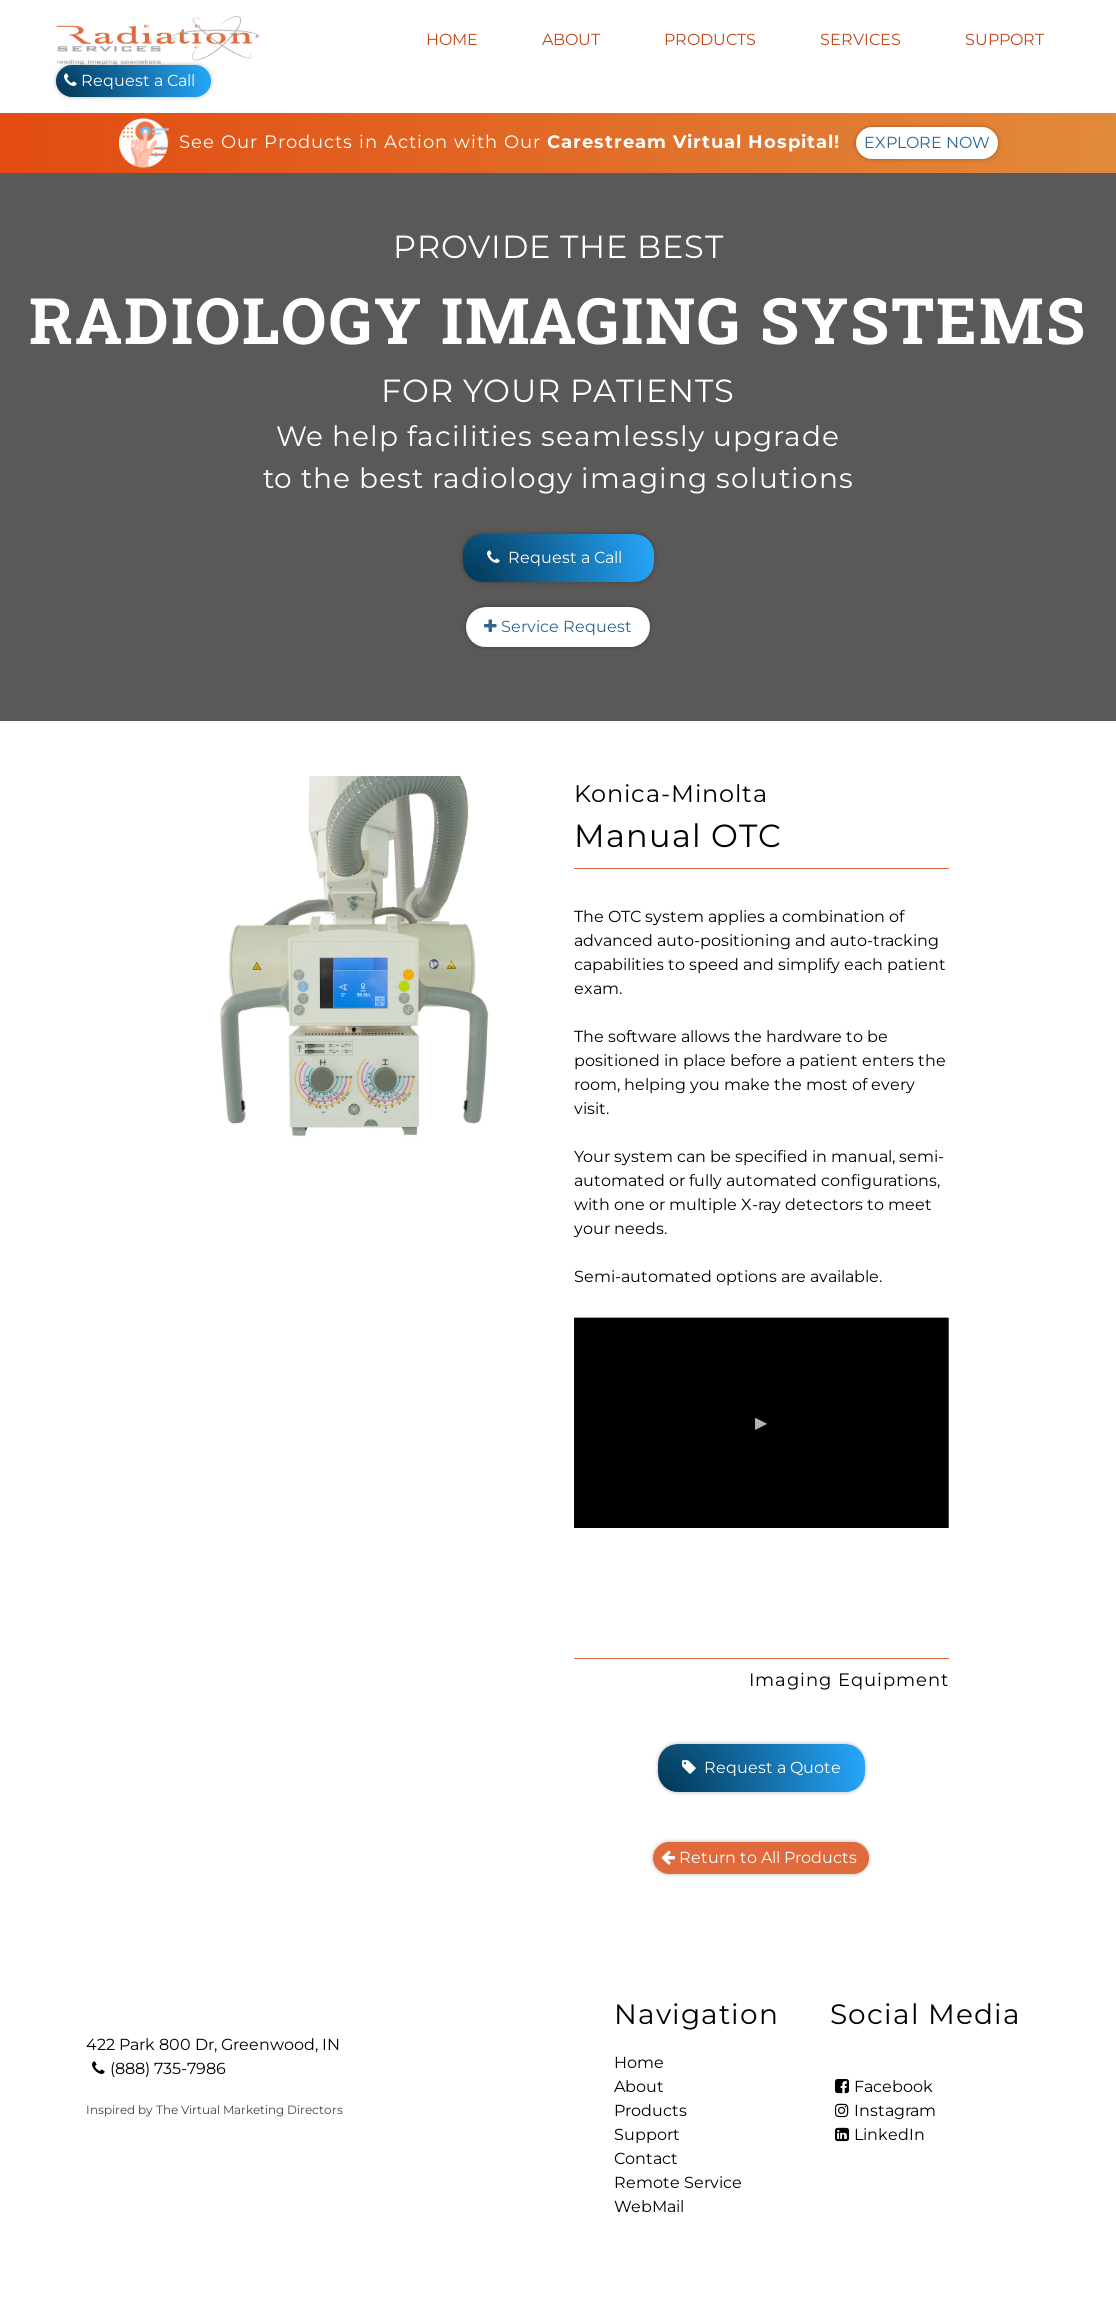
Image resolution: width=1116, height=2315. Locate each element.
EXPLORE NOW (927, 142)
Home (452, 39)
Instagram (883, 2110)
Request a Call (133, 80)
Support (1004, 39)
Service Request (558, 626)
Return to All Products (761, 1857)
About (571, 39)
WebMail (649, 2206)
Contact (646, 2158)
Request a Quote (761, 1767)
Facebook (881, 2086)
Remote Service (678, 2182)
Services (860, 39)
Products (710, 39)
